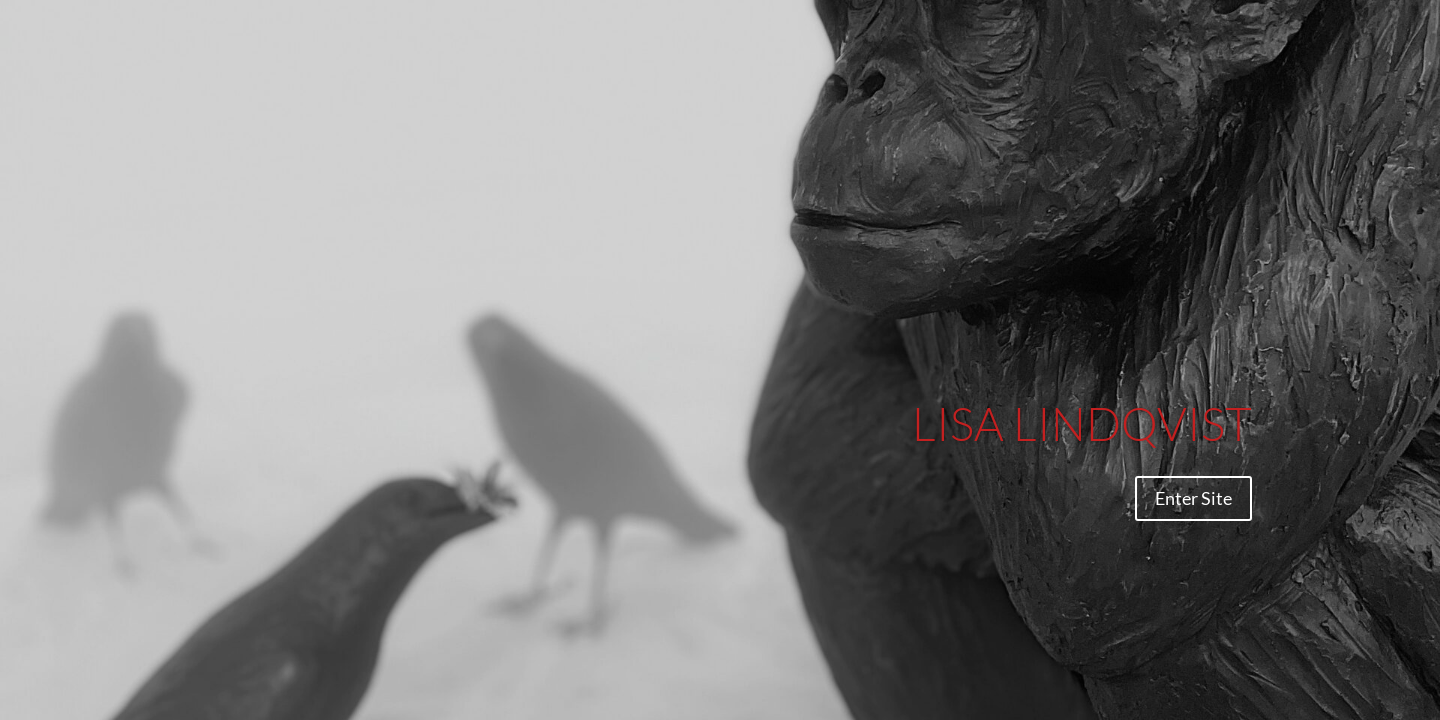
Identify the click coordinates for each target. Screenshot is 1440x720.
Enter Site (1193, 498)
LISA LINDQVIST (1082, 423)
